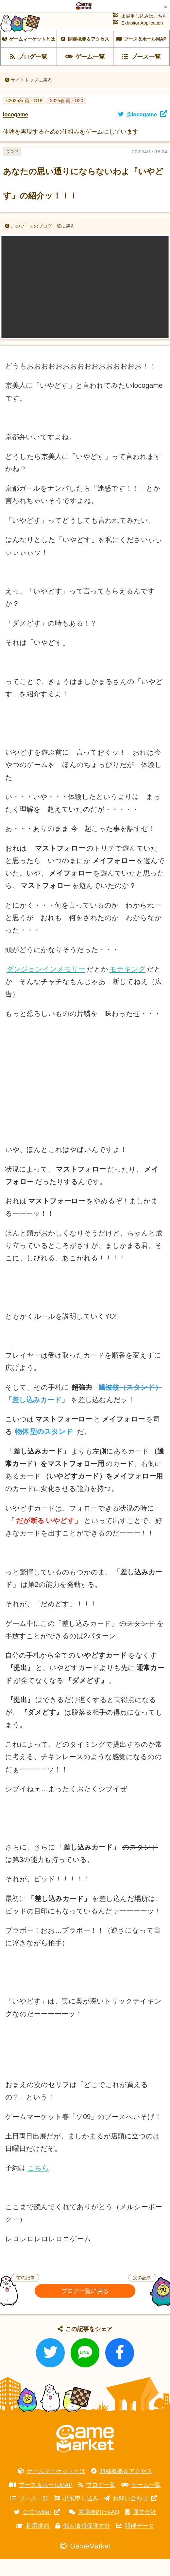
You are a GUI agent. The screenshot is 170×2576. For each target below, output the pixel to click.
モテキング (127, 985)
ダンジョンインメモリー (46, 985)
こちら (38, 2185)
